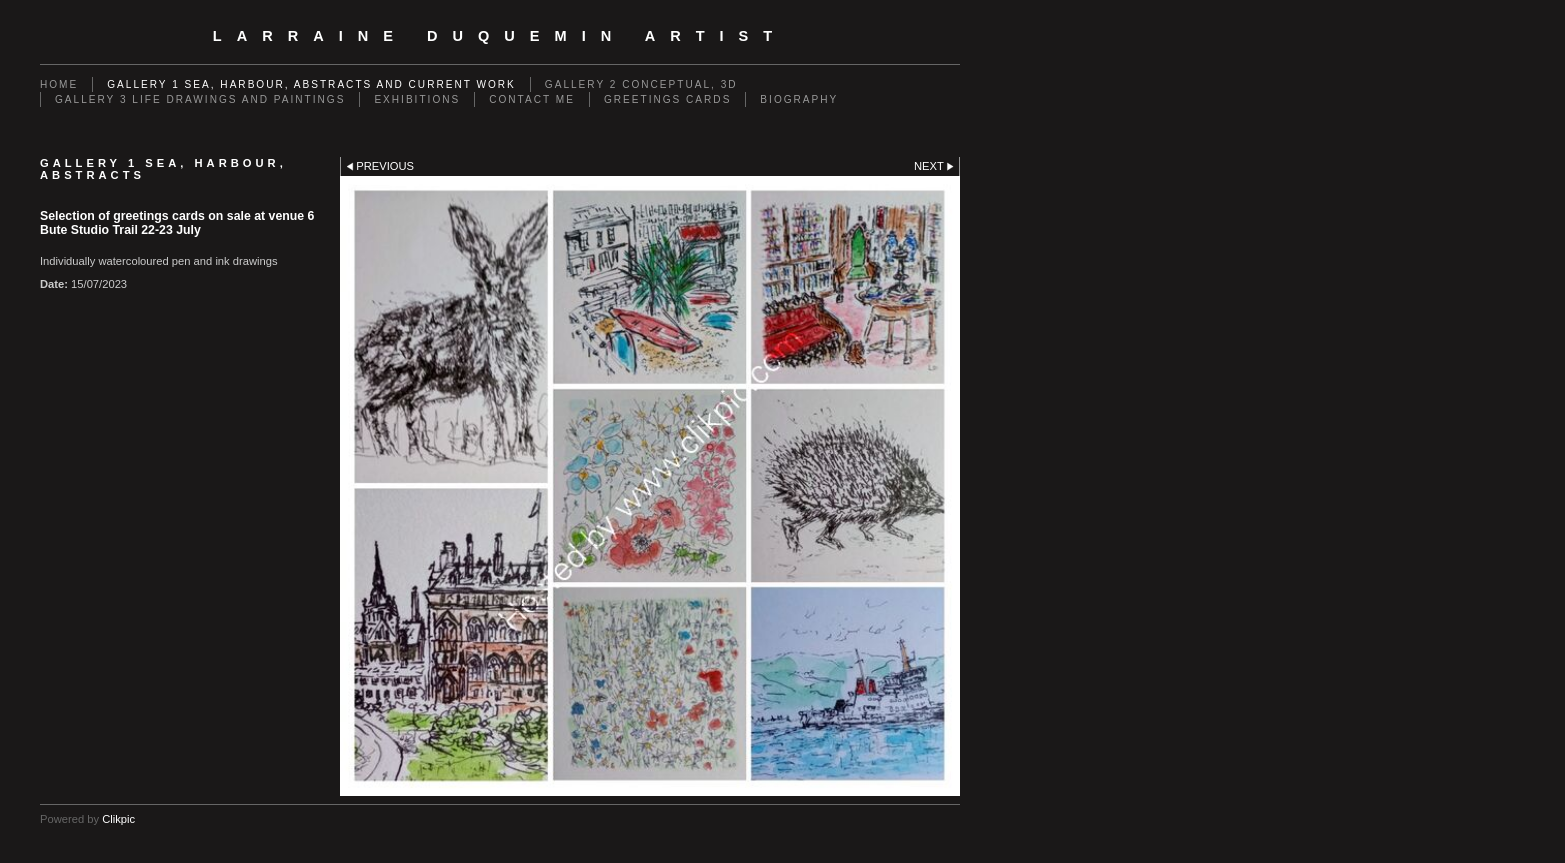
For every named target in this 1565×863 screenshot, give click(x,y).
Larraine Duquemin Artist (500, 36)
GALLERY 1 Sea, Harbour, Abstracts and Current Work (311, 84)
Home (59, 84)
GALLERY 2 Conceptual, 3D (641, 84)
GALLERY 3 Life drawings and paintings (200, 99)
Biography (799, 99)
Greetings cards (667, 99)
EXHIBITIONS (417, 99)
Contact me (532, 99)
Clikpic (118, 819)
